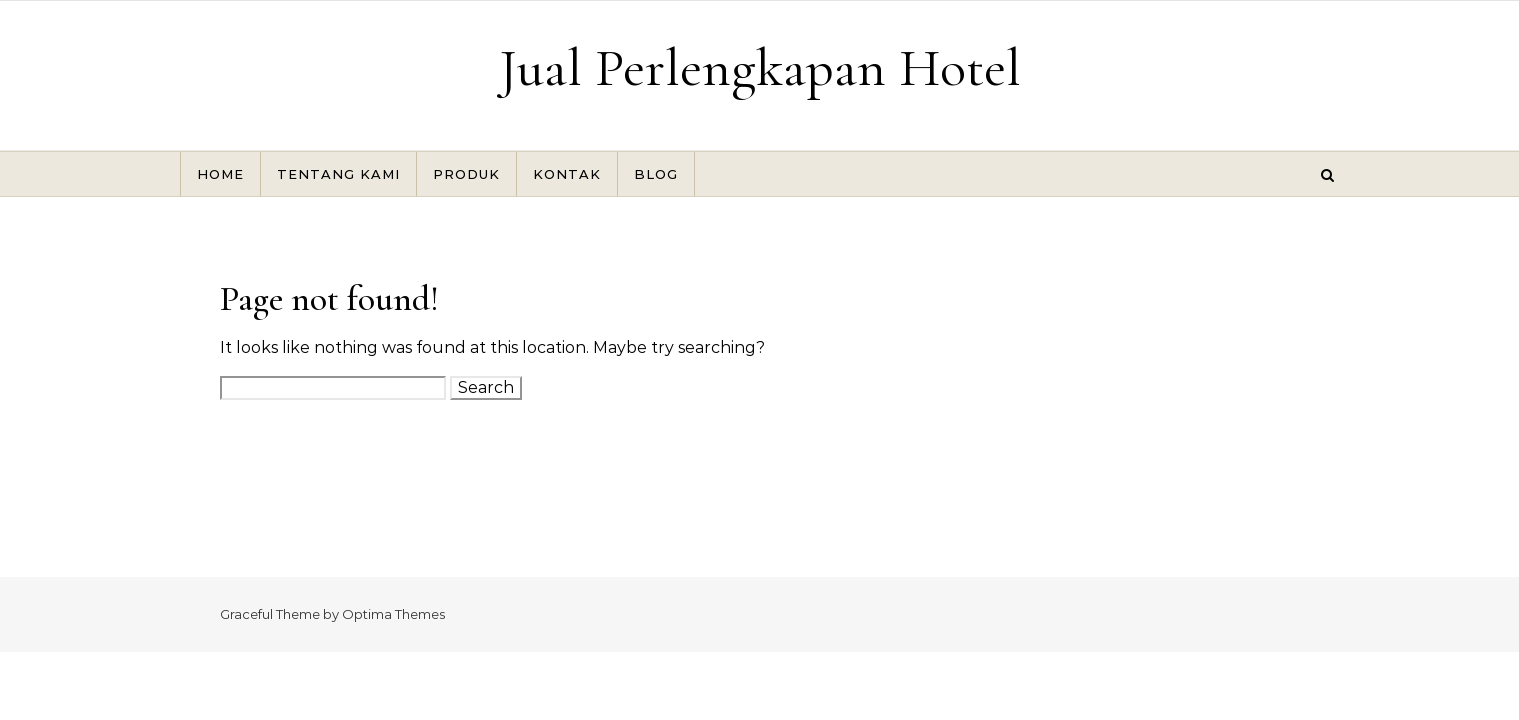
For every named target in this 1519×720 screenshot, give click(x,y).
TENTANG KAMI (338, 174)
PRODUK (466, 174)
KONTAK (567, 174)
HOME (220, 174)
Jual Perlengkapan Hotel (760, 67)
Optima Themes (393, 614)
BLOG (656, 174)
